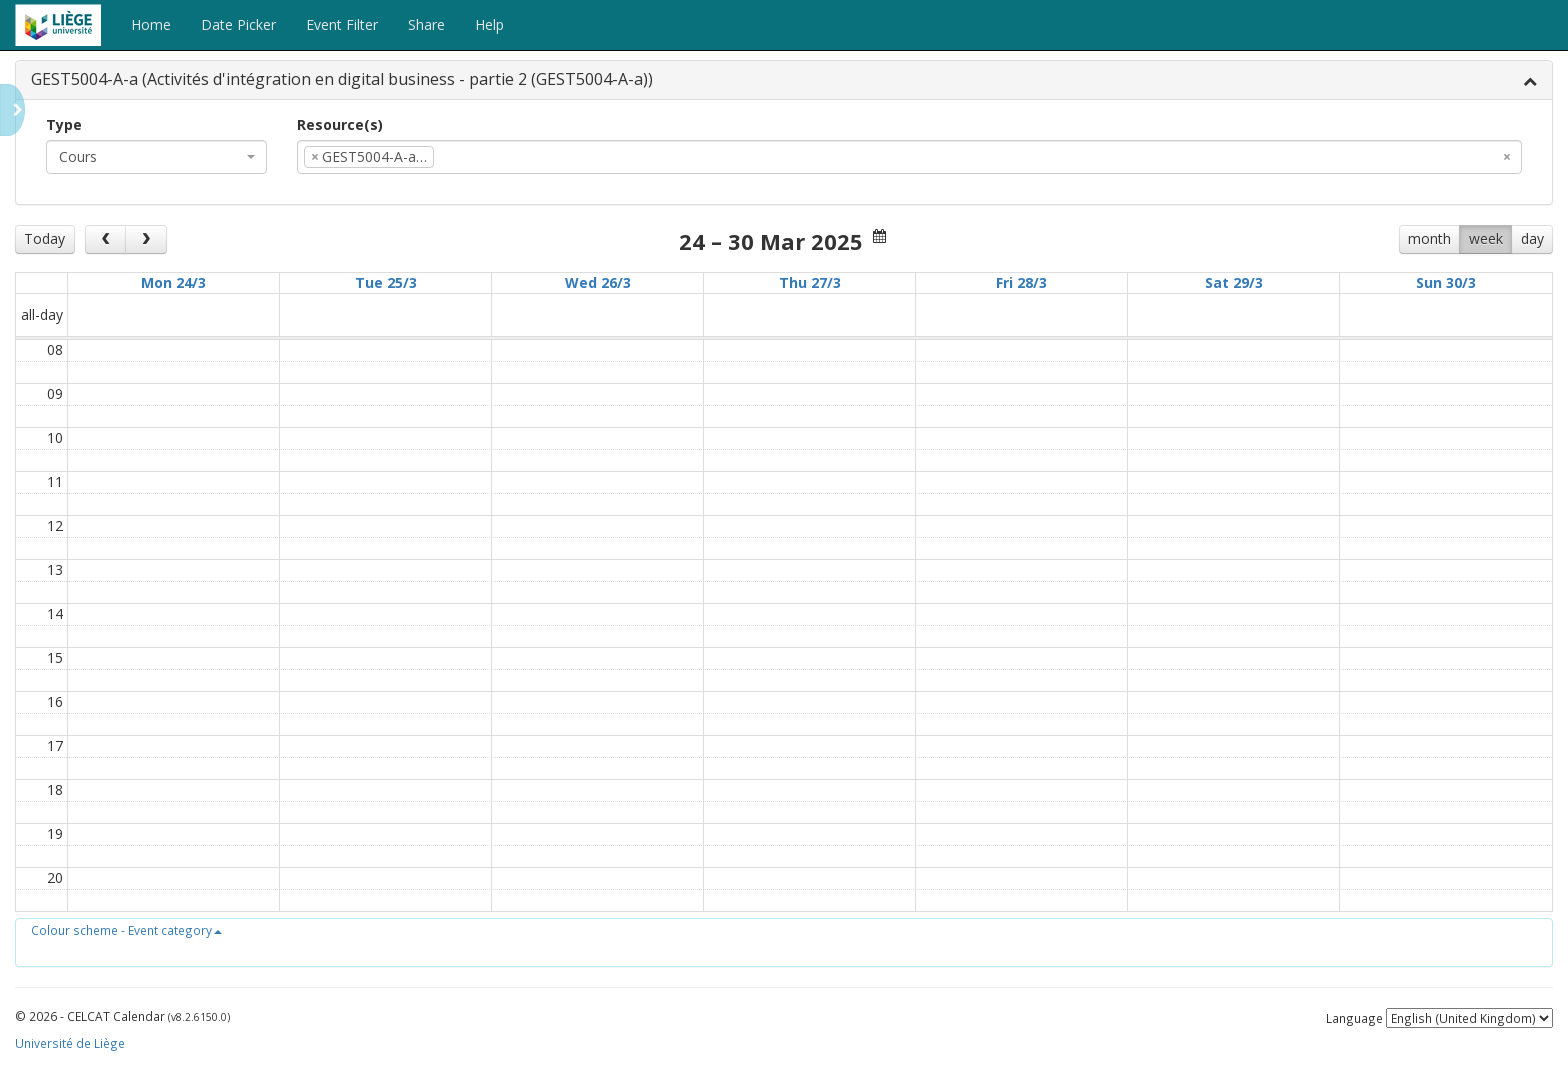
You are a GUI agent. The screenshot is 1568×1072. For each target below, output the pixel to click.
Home (151, 24)
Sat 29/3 (1234, 282)
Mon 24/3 (173, 282)
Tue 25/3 (386, 282)
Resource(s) (340, 124)
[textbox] (469, 157)
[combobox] (156, 157)
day (1532, 238)
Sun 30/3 (1446, 282)
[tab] (784, 80)
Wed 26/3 (598, 282)
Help (489, 24)
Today (44, 238)
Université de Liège (70, 1043)
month (1429, 238)
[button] (126, 930)
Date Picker (238, 24)
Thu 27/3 (810, 282)
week (1486, 238)
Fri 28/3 (1021, 282)
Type (64, 124)
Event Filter (342, 24)
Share (426, 24)
